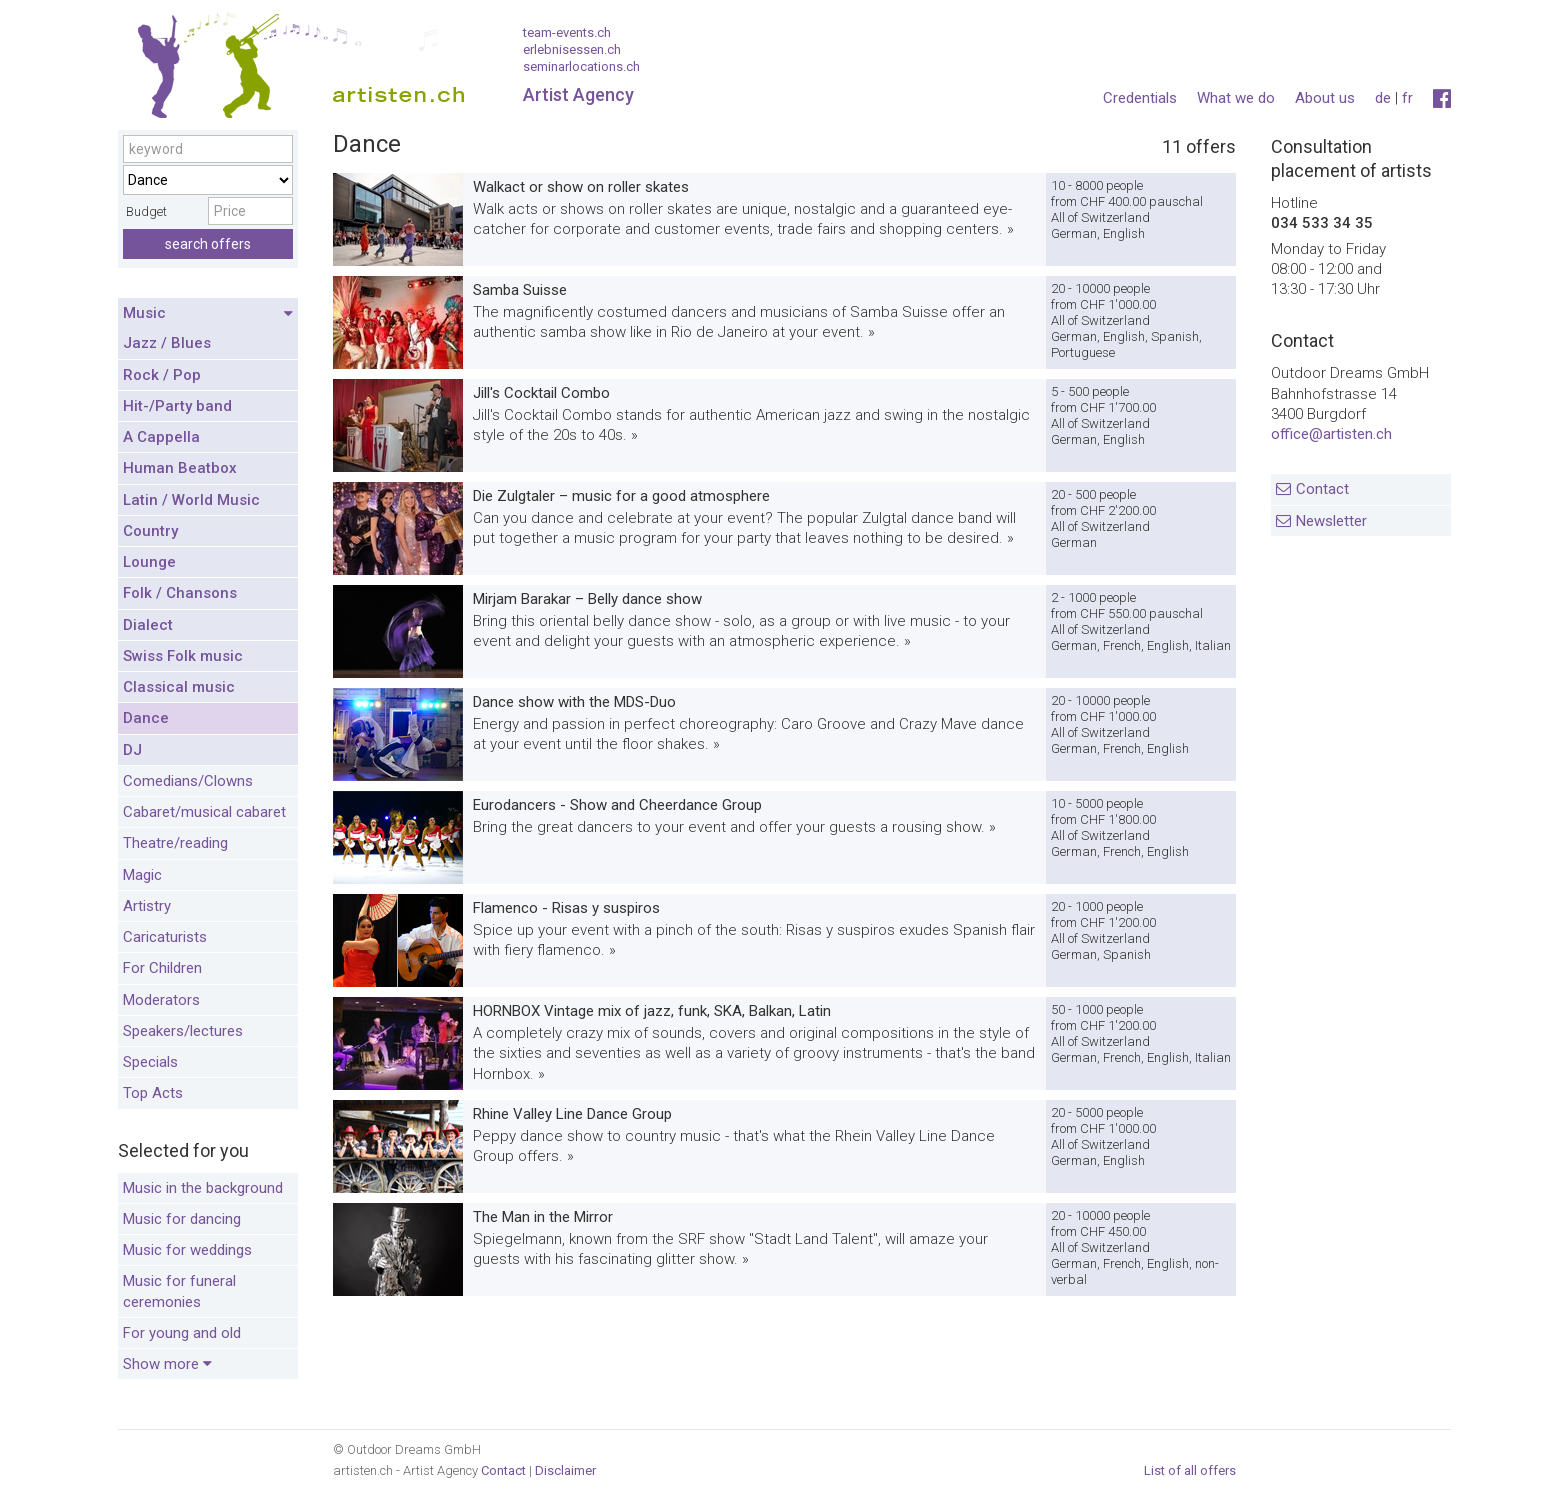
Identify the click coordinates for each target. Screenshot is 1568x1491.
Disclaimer (565, 1470)
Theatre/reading (175, 843)
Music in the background (203, 1188)
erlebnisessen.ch (572, 49)
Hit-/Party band (177, 406)
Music (208, 314)
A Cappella (161, 437)
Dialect (148, 625)
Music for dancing (182, 1219)
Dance (146, 718)
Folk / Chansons (180, 593)
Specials (150, 1062)
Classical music (179, 687)
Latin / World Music (191, 500)
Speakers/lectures (183, 1031)
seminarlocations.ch (581, 66)
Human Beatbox (180, 468)
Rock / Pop (162, 375)
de (1383, 98)
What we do (1236, 98)
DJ (132, 750)
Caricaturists (165, 937)
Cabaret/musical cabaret (204, 812)
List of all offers (1190, 1470)
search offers (208, 244)
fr (1407, 98)
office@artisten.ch (1331, 434)
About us (1325, 98)
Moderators (161, 1000)
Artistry (147, 906)
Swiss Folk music (183, 656)
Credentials (1140, 98)
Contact (1322, 489)
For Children (162, 968)
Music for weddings (187, 1250)
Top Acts (153, 1093)
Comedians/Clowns (188, 781)
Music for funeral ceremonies (179, 1291)
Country (150, 531)
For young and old (182, 1333)
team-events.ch (567, 32)
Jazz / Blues (167, 343)
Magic (142, 875)
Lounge (149, 562)
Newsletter (1331, 521)
